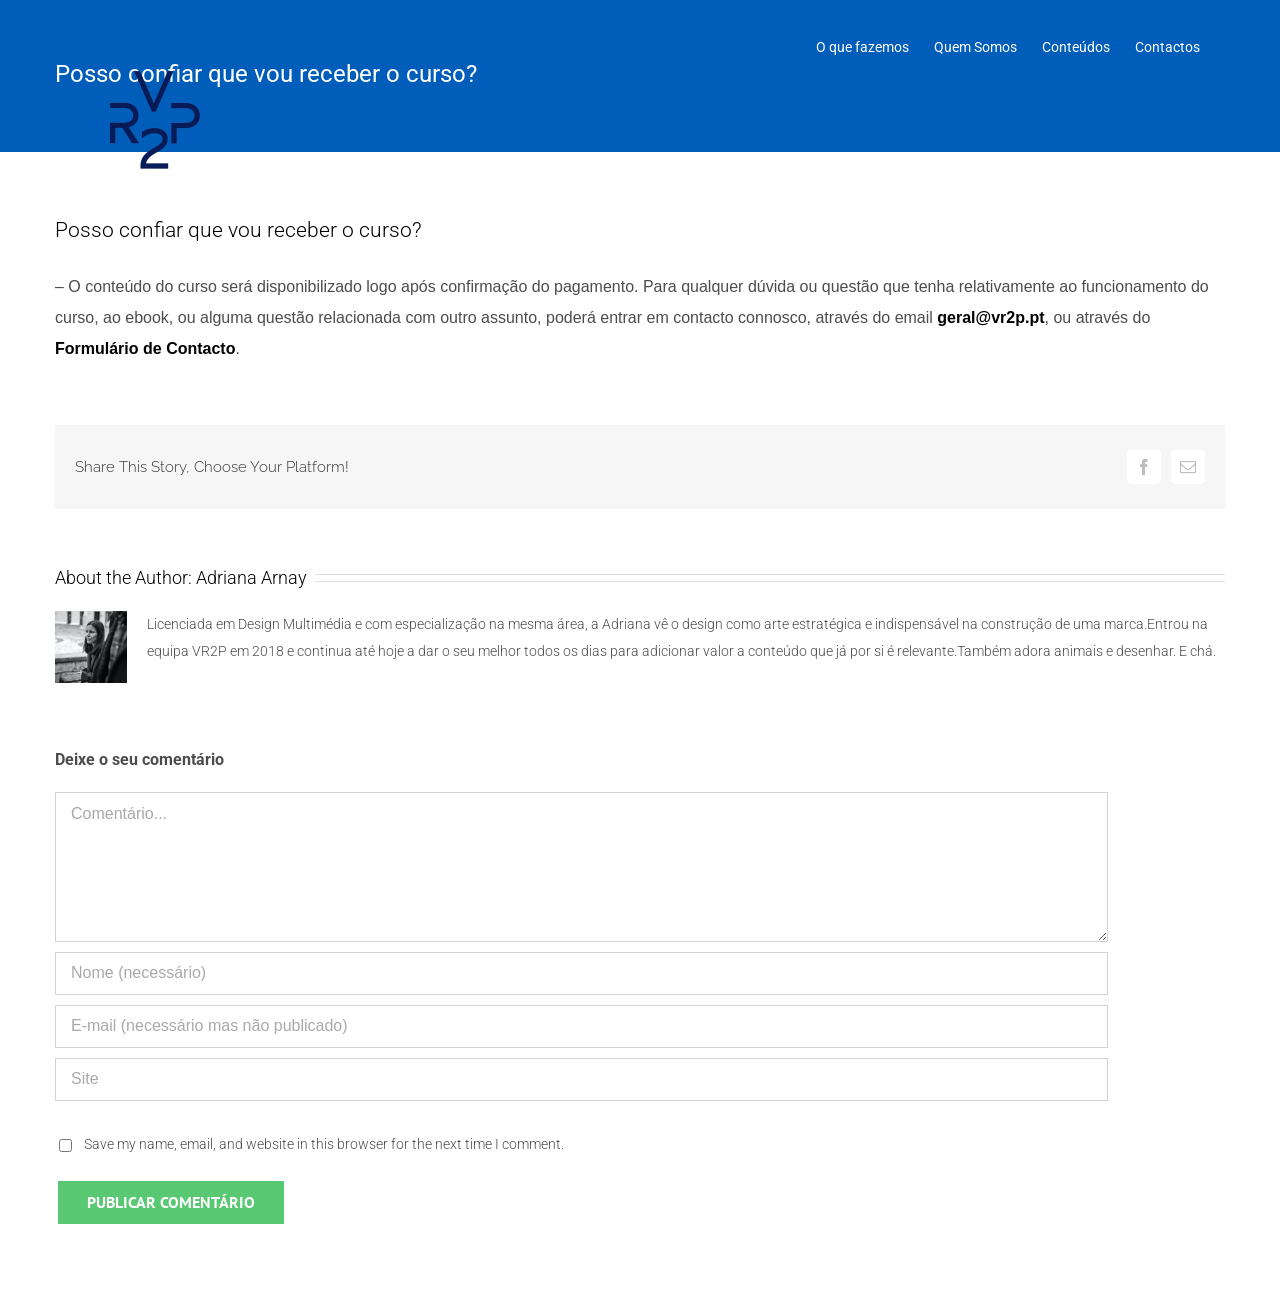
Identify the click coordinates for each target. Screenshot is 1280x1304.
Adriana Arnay (251, 577)
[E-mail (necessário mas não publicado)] (581, 1026)
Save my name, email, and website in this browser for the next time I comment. (324, 1144)
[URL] (581, 1079)
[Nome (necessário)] (581, 973)
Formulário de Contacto (145, 348)
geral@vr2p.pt (990, 317)
